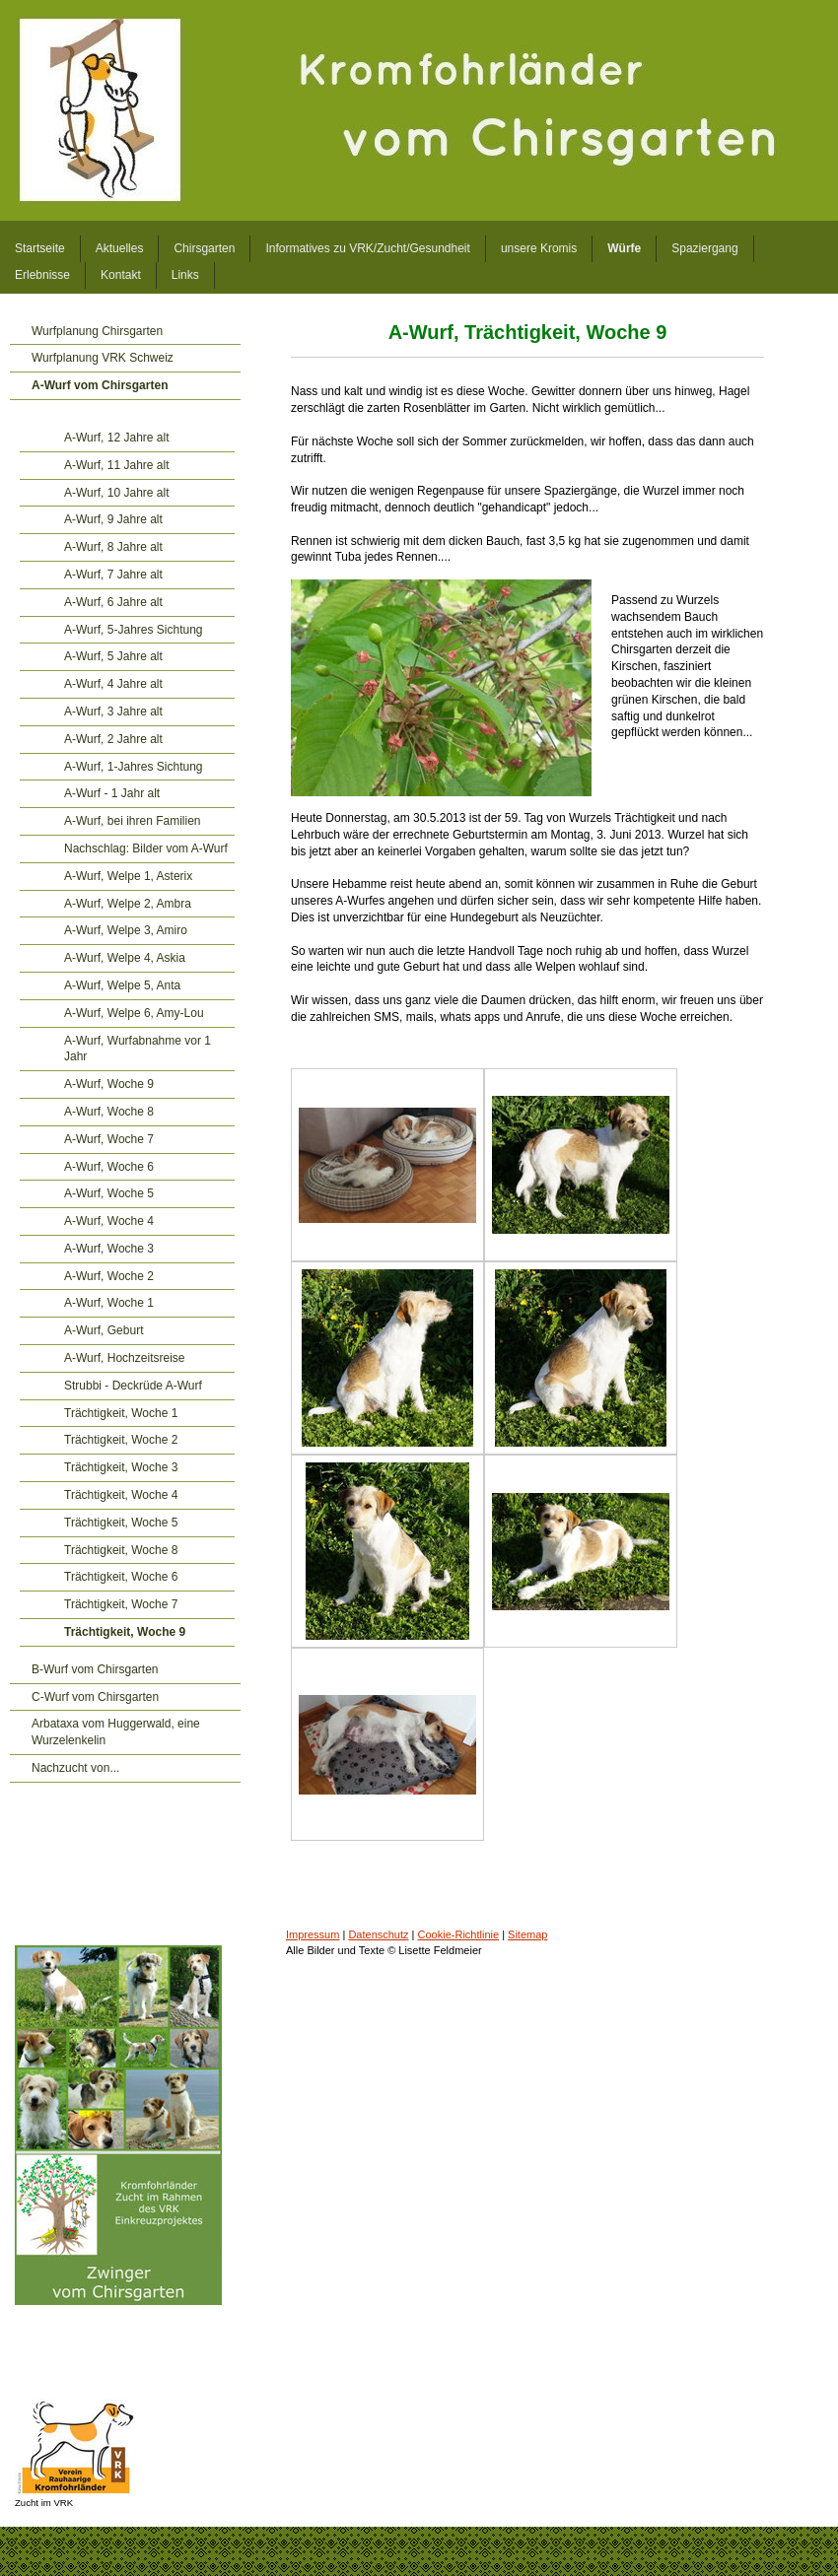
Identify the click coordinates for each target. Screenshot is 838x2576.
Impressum (312, 1934)
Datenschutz (378, 1934)
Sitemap (527, 1934)
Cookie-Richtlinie (459, 1934)
